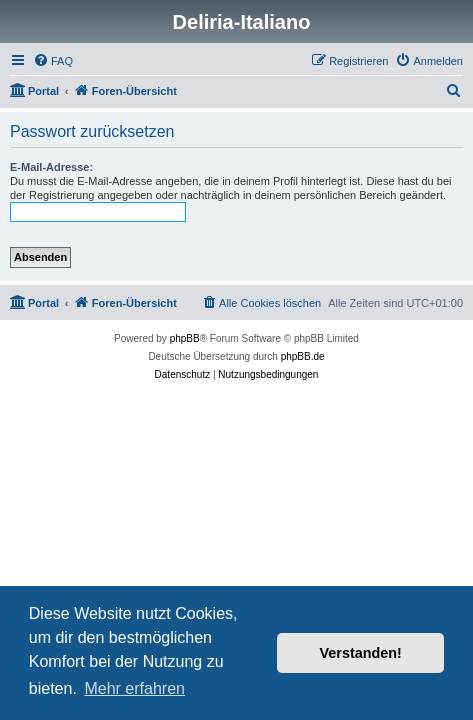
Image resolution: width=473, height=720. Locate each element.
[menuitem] (53, 61)
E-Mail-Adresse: (51, 167)
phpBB (185, 338)
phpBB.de (303, 356)
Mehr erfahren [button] (134, 688)
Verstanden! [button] (361, 653)
